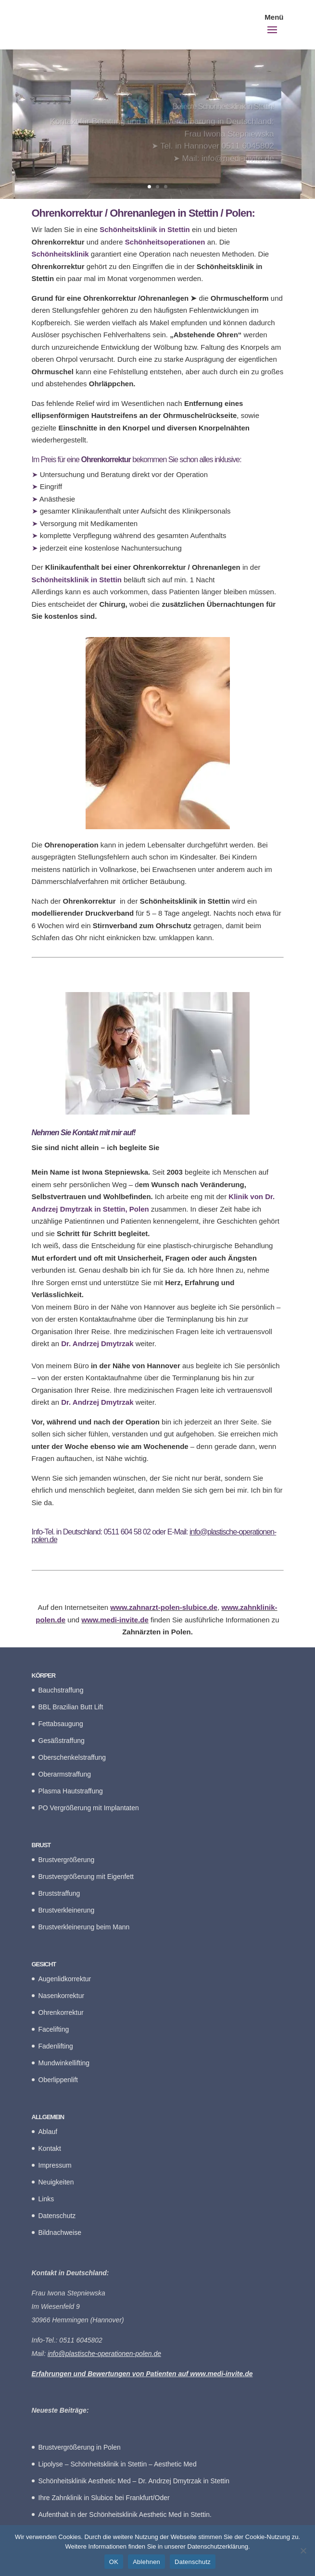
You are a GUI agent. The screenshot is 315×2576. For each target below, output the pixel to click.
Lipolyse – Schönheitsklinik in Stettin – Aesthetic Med (117, 2464)
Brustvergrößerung (66, 1860)
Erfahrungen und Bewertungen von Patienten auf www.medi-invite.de (142, 2374)
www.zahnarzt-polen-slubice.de (163, 1607)
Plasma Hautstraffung (70, 1791)
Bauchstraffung (61, 1690)
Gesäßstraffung (61, 1740)
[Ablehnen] (303, 2550)
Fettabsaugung (60, 1724)
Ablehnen (146, 2561)
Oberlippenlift (58, 2080)
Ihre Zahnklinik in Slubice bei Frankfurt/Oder (104, 2498)
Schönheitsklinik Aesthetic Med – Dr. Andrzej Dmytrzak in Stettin (134, 2481)
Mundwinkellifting (64, 2063)
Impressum (55, 2165)
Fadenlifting (55, 2046)
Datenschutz (57, 2216)
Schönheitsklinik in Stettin (77, 580)
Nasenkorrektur (61, 1995)
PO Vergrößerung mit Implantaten (88, 1808)
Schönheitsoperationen (165, 242)
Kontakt (49, 2148)
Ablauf (48, 2131)
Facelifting (53, 2029)
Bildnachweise (60, 2232)
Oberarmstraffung (64, 1774)
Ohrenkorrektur (61, 2012)
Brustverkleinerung (66, 1910)
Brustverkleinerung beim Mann (84, 1927)
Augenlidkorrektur (64, 1979)
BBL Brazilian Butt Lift (70, 1707)
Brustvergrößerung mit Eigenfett (86, 1876)
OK (113, 2561)
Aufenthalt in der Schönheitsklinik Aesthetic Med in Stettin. (125, 2514)
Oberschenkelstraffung (72, 1757)
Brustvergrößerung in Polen (79, 2447)
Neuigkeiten (56, 2182)
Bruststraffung (59, 1893)
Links (46, 2199)
